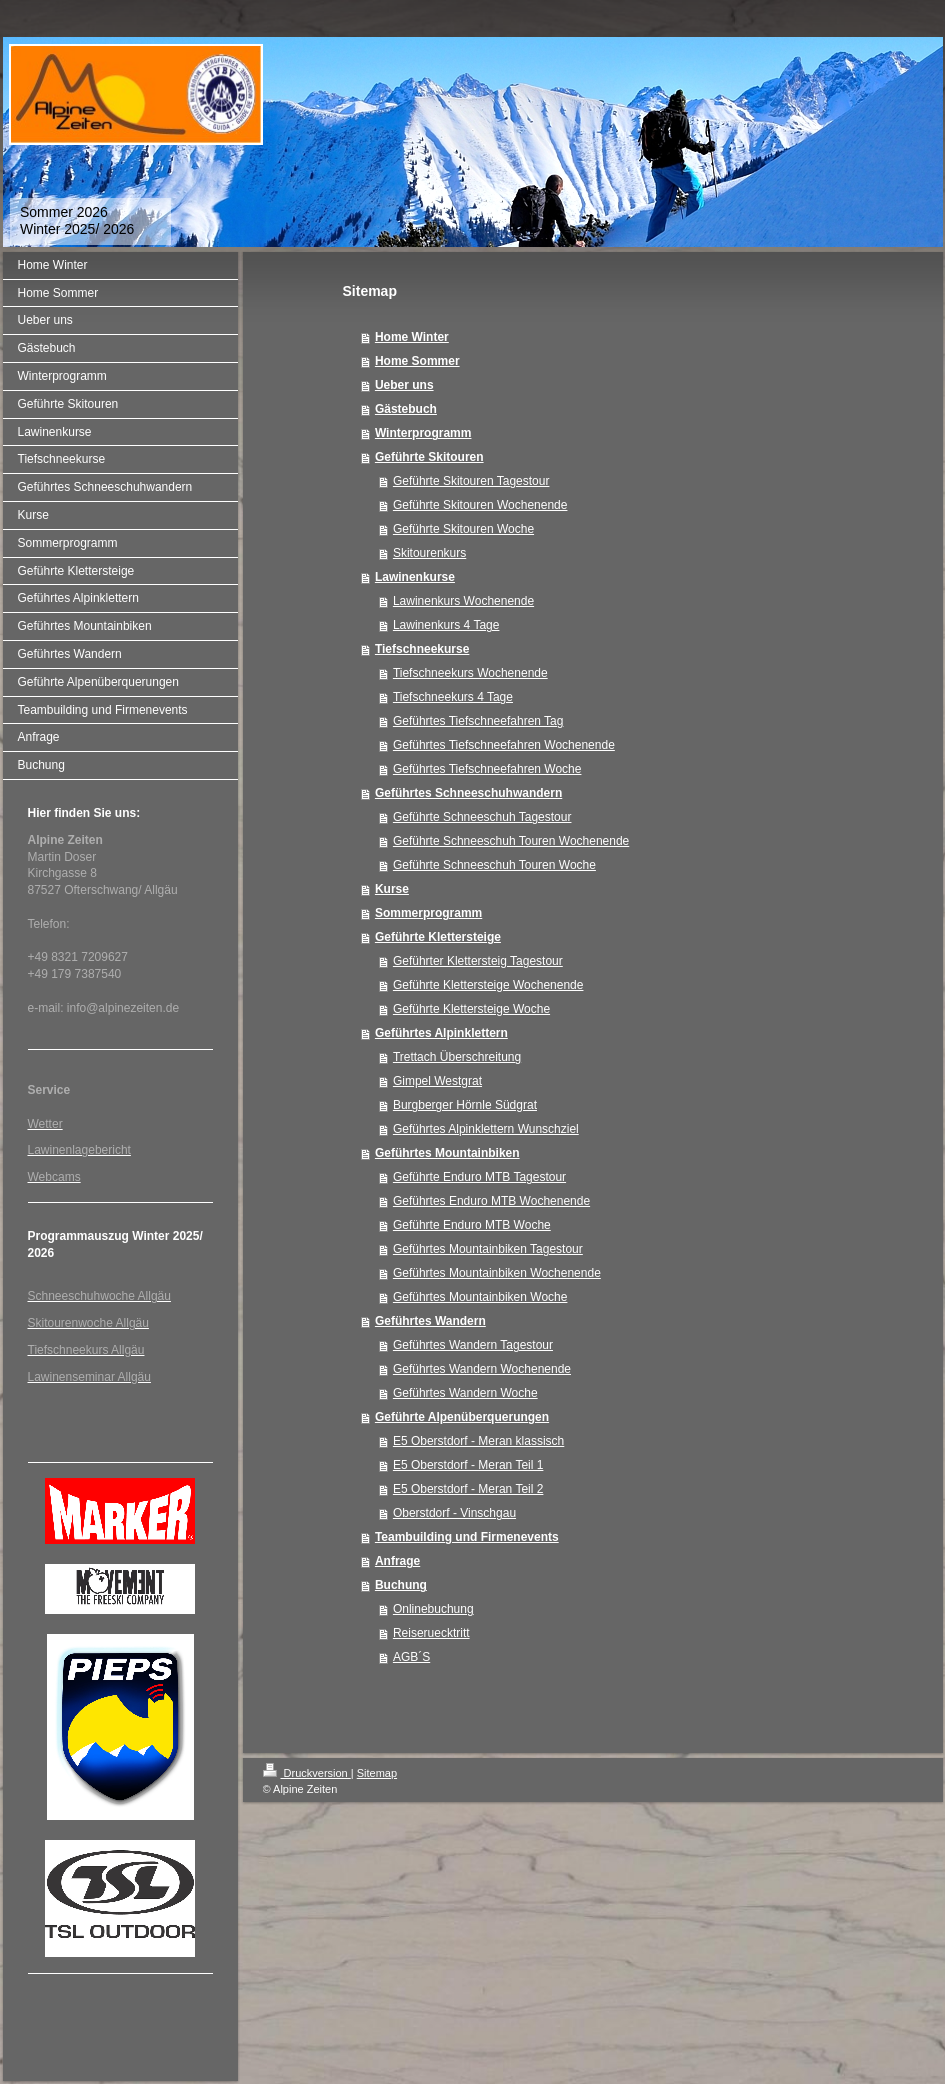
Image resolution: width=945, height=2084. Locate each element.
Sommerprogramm (428, 913)
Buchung (401, 1585)
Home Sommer (417, 361)
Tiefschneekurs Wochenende (470, 673)
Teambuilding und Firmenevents (467, 1537)
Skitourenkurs (429, 553)
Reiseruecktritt (431, 1633)
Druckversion (307, 1773)
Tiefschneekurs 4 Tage (453, 697)
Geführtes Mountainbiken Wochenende (497, 1273)
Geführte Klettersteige (438, 937)
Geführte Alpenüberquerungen (462, 1417)
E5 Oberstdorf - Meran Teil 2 (468, 1489)
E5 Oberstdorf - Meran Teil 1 (468, 1465)
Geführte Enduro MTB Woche (472, 1225)
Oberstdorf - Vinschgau (454, 1513)
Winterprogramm (423, 433)
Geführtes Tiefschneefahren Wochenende (504, 745)
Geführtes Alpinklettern (441, 1033)
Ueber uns (404, 385)
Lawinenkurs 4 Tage (446, 625)
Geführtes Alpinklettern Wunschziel (486, 1129)
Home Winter (412, 337)
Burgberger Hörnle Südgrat (465, 1105)
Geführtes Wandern (430, 1321)
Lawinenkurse (415, 577)
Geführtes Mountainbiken (447, 1153)
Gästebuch (406, 409)
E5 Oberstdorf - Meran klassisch (478, 1441)
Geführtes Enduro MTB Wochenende (491, 1201)
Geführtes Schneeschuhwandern (468, 793)
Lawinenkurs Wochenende (463, 601)
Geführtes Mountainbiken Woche (480, 1297)
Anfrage (397, 1561)
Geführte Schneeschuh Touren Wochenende (511, 841)
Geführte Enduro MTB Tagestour (479, 1177)
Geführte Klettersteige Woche (471, 1009)
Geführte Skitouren (429, 457)
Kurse (392, 889)
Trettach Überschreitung (457, 1057)
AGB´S (411, 1657)
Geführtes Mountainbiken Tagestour (488, 1249)
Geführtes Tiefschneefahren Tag (478, 721)
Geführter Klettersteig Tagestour (478, 961)
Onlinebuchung (433, 1609)
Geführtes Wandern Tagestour (473, 1345)
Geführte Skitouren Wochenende (480, 505)
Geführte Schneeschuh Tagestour (482, 817)
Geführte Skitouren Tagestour (471, 481)
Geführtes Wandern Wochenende (482, 1369)
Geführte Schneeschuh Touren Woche (494, 865)
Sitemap (377, 1773)
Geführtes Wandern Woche (465, 1393)
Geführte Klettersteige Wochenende (488, 985)
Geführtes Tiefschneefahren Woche (487, 769)
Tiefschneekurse (422, 649)
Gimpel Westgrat (437, 1081)
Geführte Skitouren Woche (463, 529)
